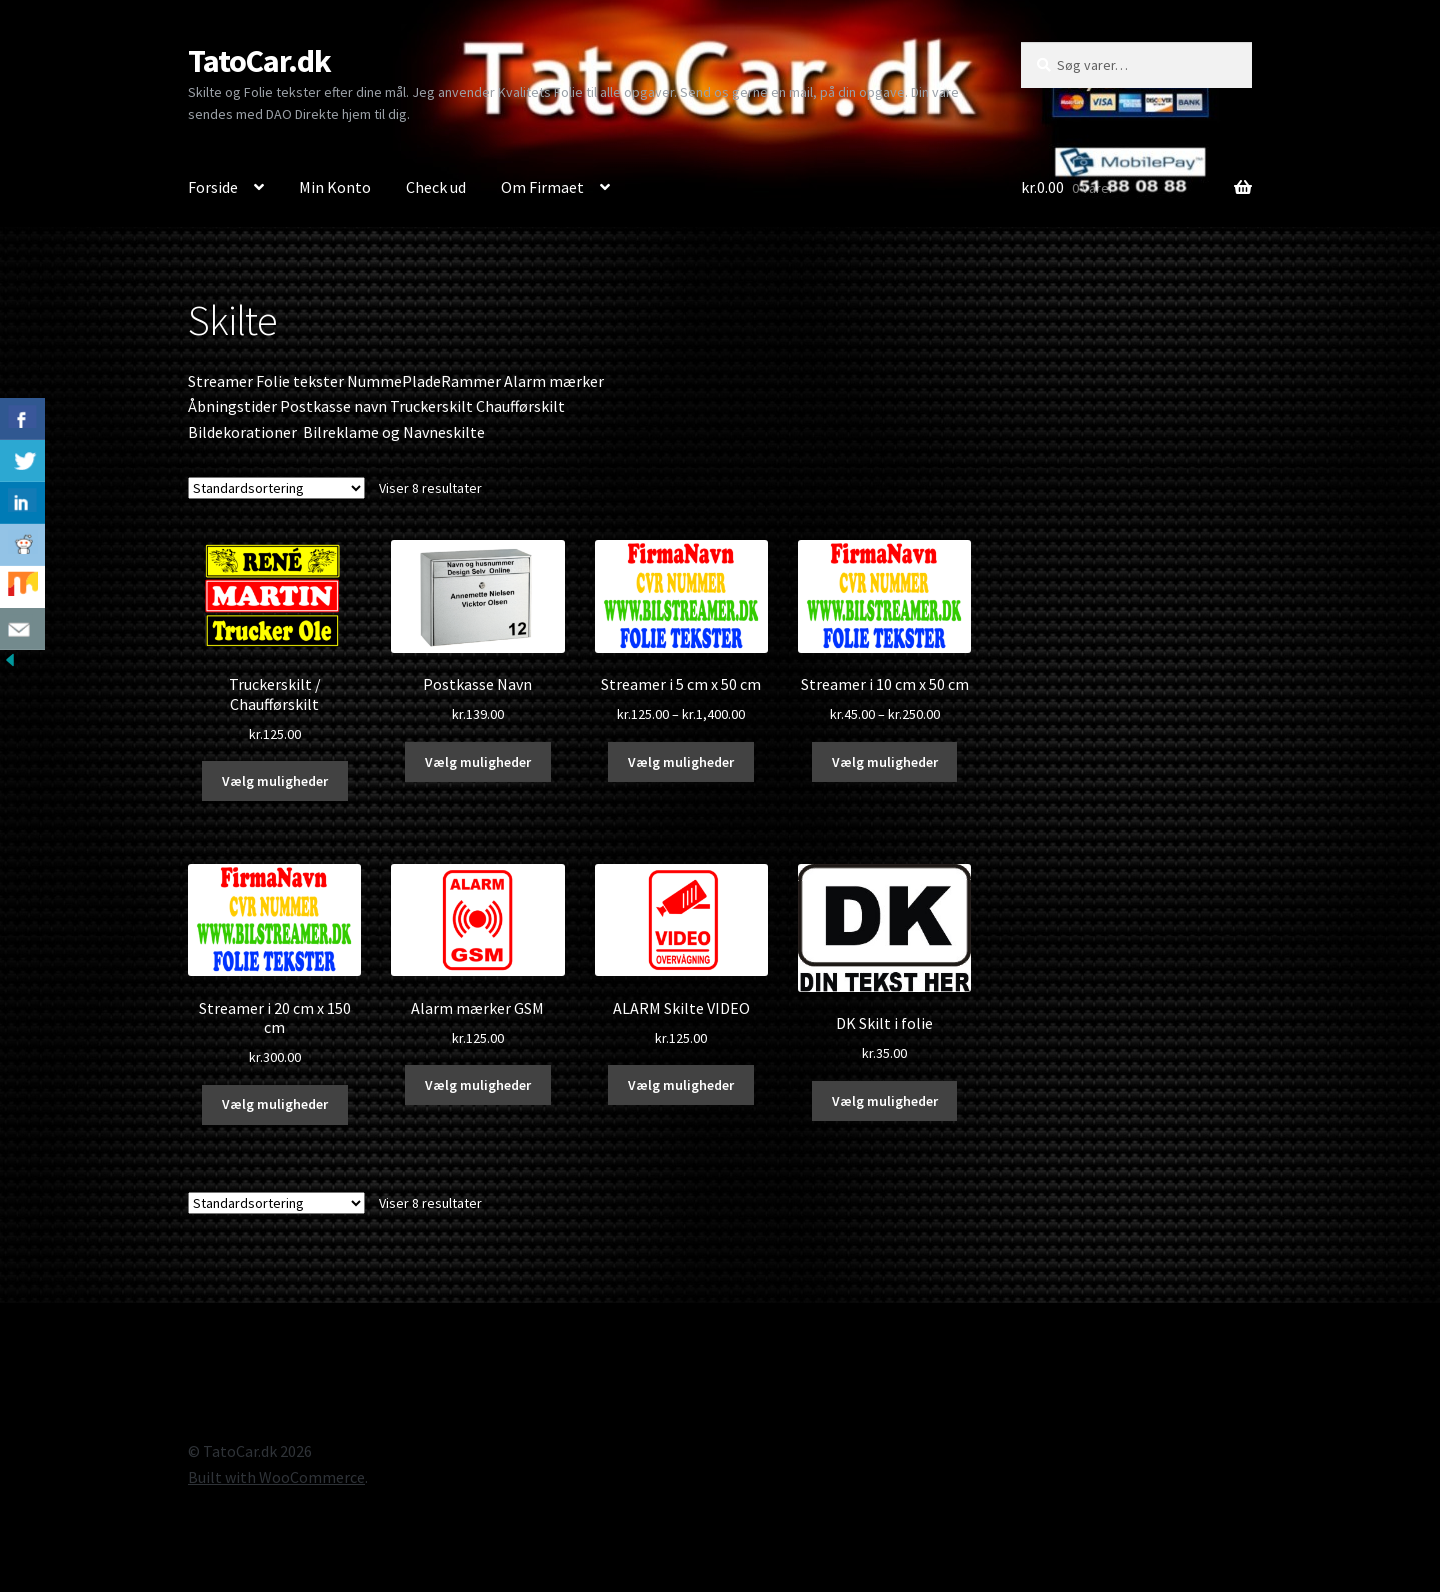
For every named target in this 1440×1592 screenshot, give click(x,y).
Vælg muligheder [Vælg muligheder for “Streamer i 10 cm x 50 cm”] (885, 762)
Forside (213, 187)
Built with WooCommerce (276, 1477)
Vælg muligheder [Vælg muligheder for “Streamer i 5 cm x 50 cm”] (681, 762)
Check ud (436, 187)
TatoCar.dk (259, 61)
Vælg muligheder (275, 781)
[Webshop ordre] (276, 488)
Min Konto (335, 187)
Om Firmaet (542, 187)
